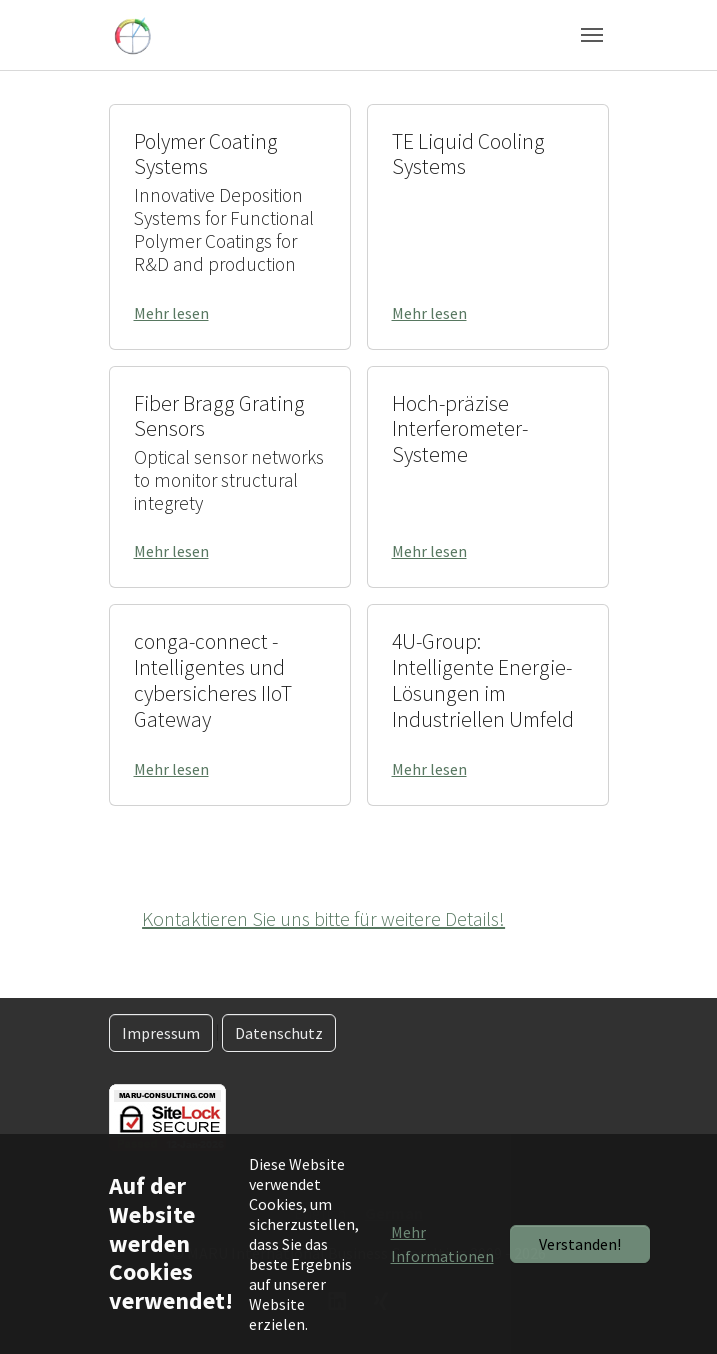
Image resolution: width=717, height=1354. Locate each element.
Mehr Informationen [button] (442, 1244)
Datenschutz (279, 1033)
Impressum (161, 1033)
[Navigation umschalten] (592, 35)
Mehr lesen (171, 313)
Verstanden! (580, 1244)
